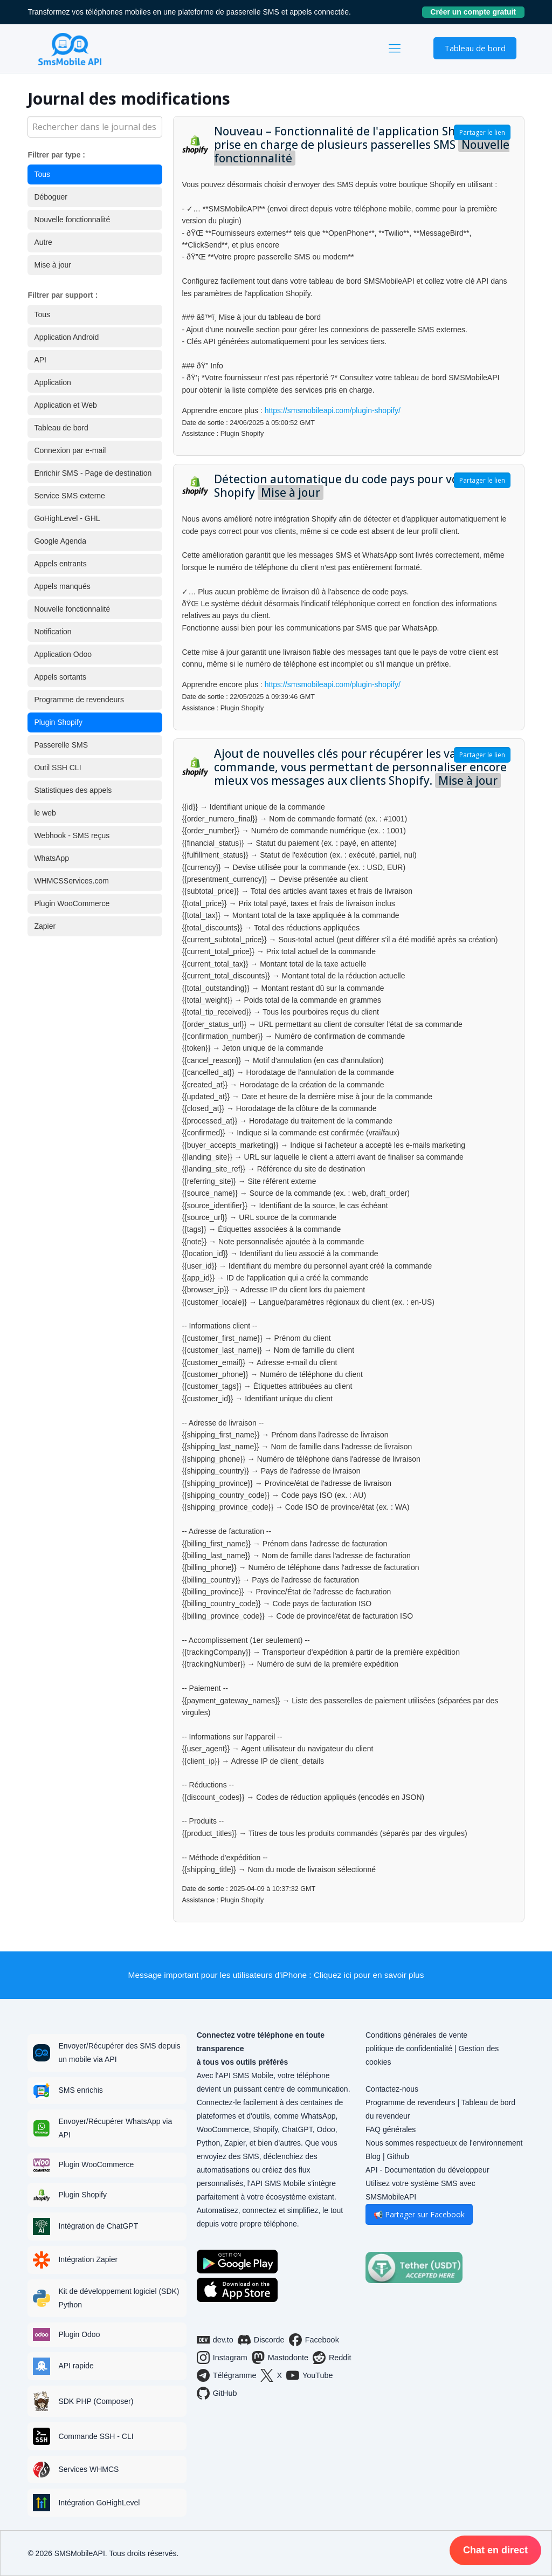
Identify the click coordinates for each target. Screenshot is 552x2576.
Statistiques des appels (73, 790)
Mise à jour (52, 265)
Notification (52, 631)
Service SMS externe (69, 495)
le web (45, 813)
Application (52, 382)
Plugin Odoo (79, 2334)
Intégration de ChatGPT (98, 2226)
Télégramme (227, 2375)
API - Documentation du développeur (427, 2170)
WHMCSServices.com (71, 880)
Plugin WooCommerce (71, 903)
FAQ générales (390, 2129)
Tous (42, 174)
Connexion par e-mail (70, 450)
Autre (43, 242)
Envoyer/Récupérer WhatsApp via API (115, 2128)
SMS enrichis (80, 2090)
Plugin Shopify (58, 722)
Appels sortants (60, 677)
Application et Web (65, 405)
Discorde (261, 2339)
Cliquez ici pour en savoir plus (369, 1974)
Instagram (222, 2357)
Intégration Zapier (88, 2259)
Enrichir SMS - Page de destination (92, 473)
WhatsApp (51, 858)
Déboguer (50, 197)
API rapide (75, 2365)
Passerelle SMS (61, 745)
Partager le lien (482, 132)
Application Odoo (63, 654)
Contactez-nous (391, 2089)
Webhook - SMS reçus (71, 835)
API (40, 359)
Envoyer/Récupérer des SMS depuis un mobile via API (119, 2052)
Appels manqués (62, 586)
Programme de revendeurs (79, 699)
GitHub (217, 2393)
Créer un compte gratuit (477, 12)
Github (398, 2156)
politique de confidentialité (408, 2048)
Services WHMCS (88, 2469)
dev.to (215, 2339)
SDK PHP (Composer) (95, 2401)
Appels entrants (60, 563)
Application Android (66, 337)
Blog (373, 2156)
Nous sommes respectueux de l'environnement (443, 2143)
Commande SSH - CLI (95, 2436)
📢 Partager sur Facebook (419, 2214)
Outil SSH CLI (57, 767)
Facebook (314, 2339)
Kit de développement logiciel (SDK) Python (118, 2298)
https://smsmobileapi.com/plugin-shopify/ (333, 410)
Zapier (45, 926)
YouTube (309, 2375)
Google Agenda (60, 541)
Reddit (332, 2357)
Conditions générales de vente (416, 2035)
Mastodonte (280, 2357)
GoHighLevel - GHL (67, 518)
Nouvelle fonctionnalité (72, 219)
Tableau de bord (475, 48)
